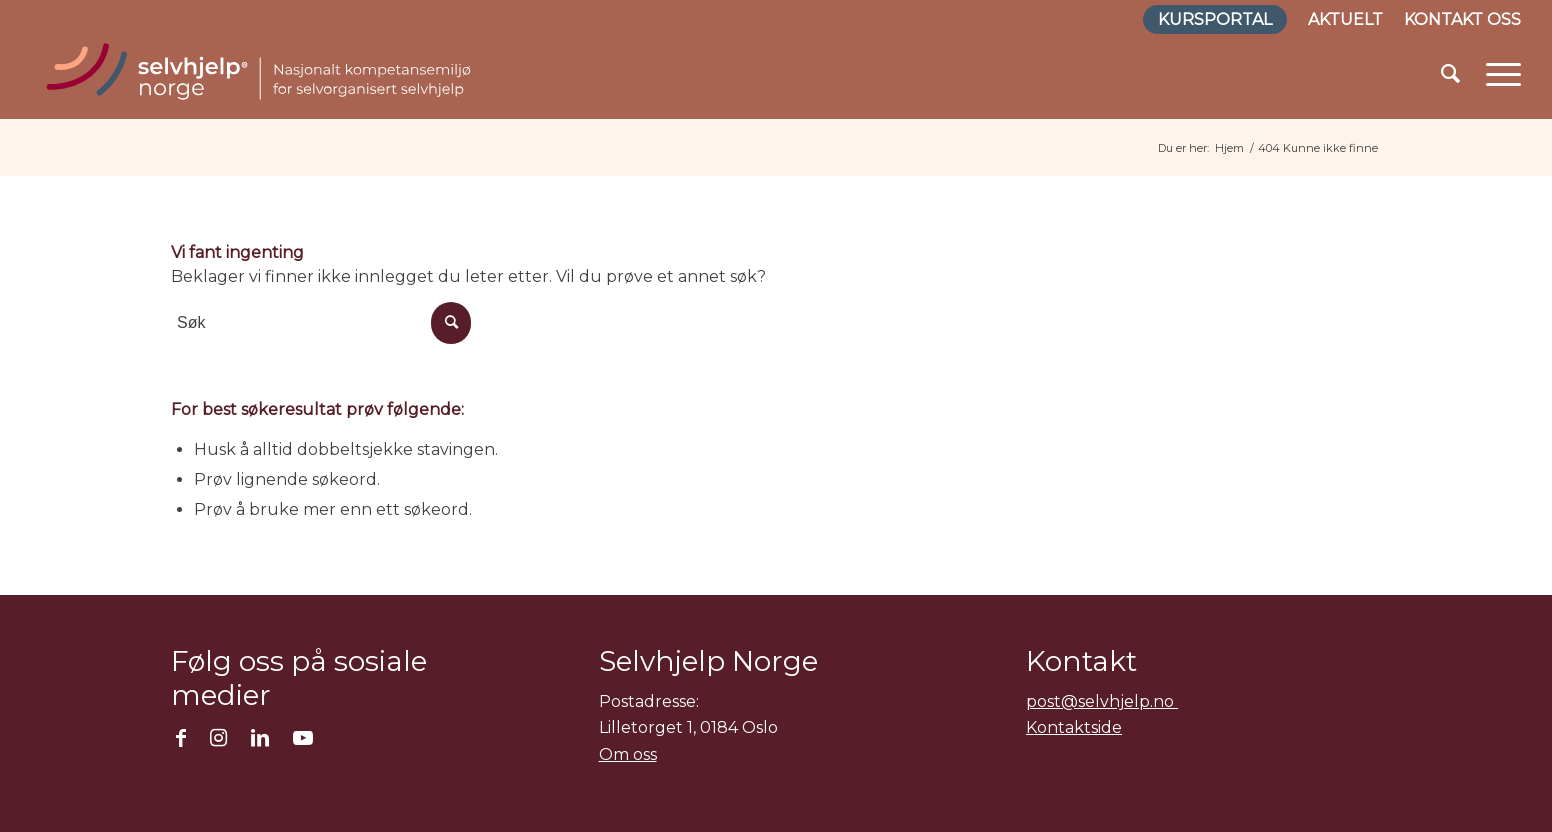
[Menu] (1497, 74)
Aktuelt (1345, 19)
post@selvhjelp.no (1102, 701)
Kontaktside (1074, 727)
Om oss (628, 754)
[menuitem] (1215, 20)
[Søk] (1450, 74)
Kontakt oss (1462, 19)
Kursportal (1215, 19)
